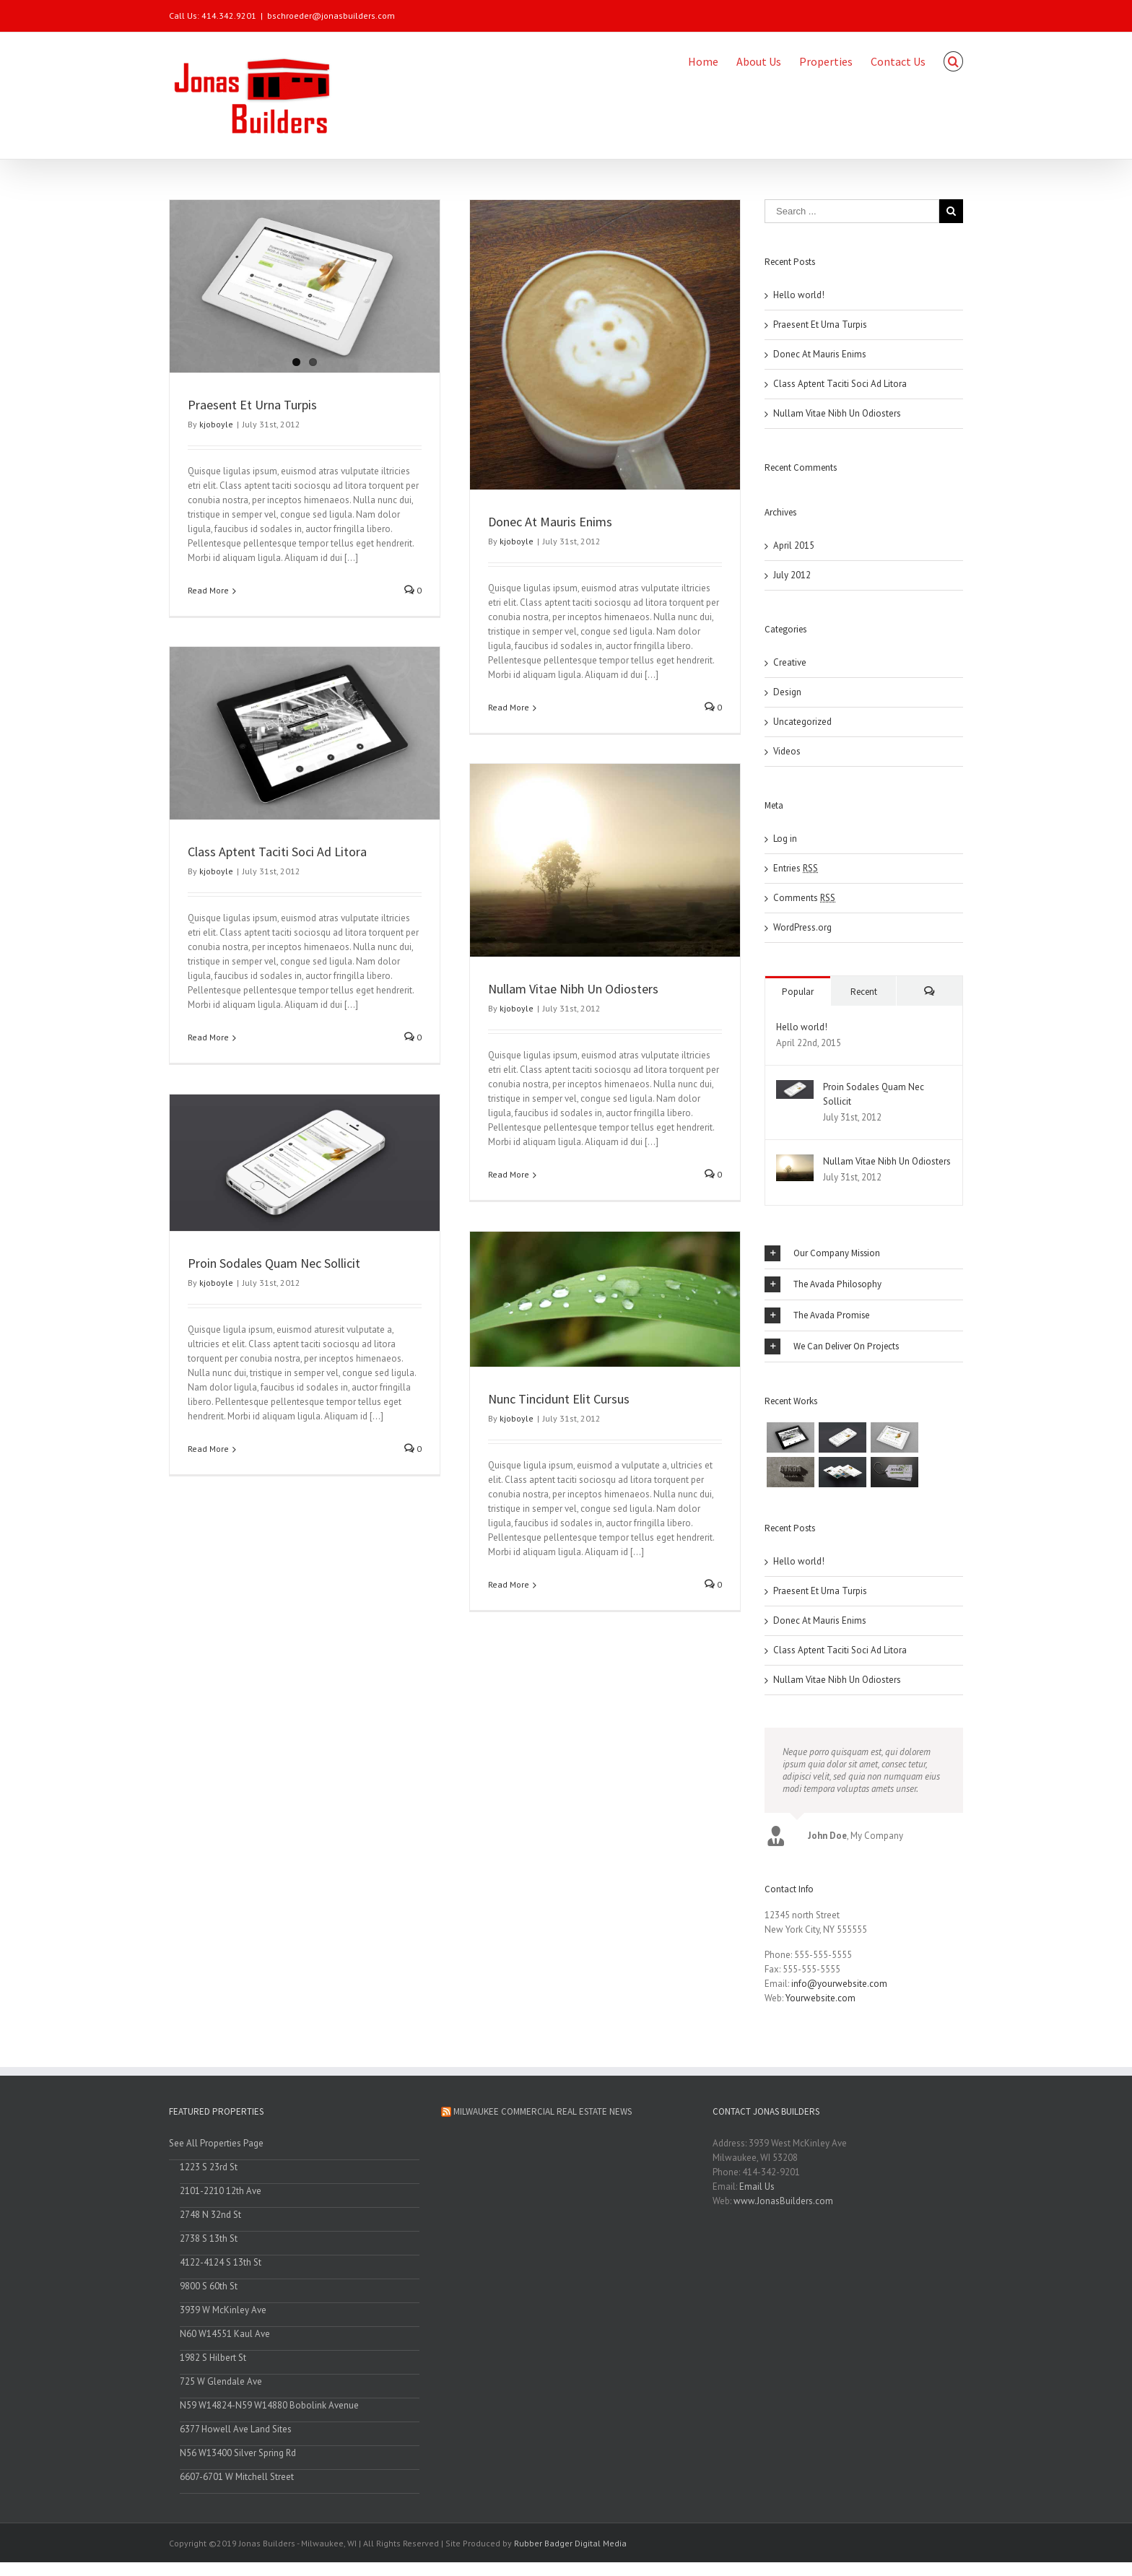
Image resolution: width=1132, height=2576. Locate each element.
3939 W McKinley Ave (223, 2314)
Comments (804, 897)
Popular (798, 991)
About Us (758, 61)
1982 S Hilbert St (213, 2362)
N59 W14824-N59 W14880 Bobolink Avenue (269, 2409)
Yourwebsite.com (820, 2002)
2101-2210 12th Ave (220, 2195)
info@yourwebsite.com (839, 1988)
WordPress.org (802, 927)
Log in (785, 838)
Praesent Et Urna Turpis (252, 404)
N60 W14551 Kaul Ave (225, 2338)
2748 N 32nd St (210, 2219)
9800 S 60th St (209, 2290)
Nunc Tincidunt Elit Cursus (557, 1396)
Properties (826, 61)
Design (787, 691)
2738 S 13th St (209, 2243)
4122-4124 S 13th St (220, 2266)
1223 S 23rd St (209, 2171)
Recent (863, 991)
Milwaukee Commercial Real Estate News (542, 2116)
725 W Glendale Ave (221, 2386)
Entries (795, 867)
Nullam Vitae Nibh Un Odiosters (572, 987)
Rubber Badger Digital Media (570, 2547)
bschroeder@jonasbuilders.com (331, 15)
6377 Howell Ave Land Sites (236, 2433)
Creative (789, 662)
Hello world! (798, 294)
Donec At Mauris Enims (549, 521)
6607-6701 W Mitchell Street (237, 2481)
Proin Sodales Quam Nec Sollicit (274, 1261)
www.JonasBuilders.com (783, 2205)
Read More (208, 589)
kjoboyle (216, 423)
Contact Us (898, 61)
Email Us (757, 2191)
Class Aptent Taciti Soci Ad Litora (277, 850)
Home (703, 61)
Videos (787, 750)
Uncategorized (802, 721)
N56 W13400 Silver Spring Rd (238, 2457)
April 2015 (793, 545)
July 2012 (792, 574)
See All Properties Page (216, 2147)
